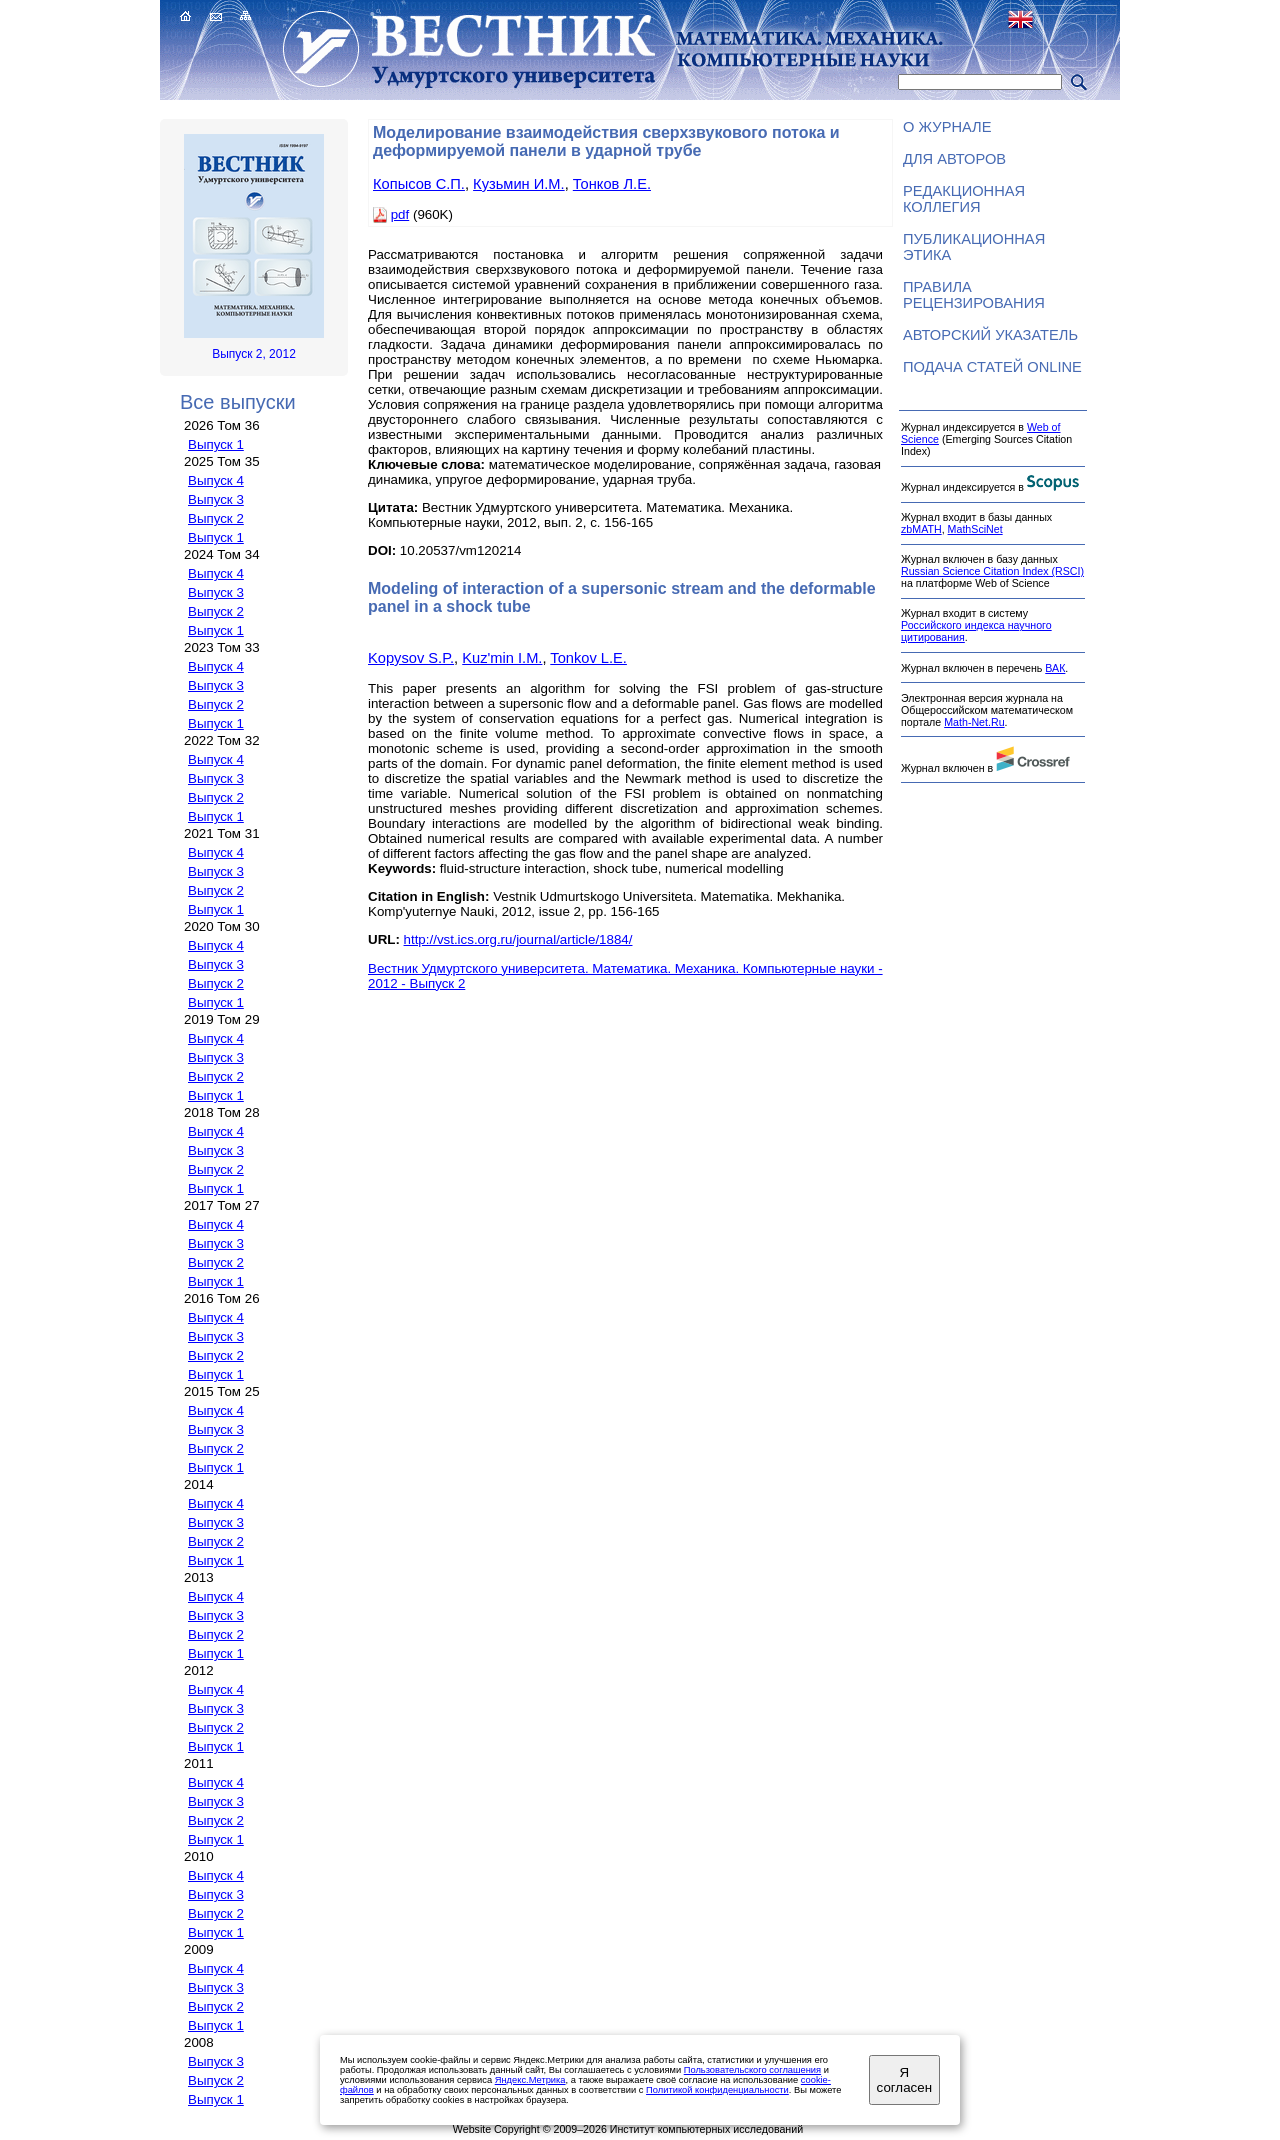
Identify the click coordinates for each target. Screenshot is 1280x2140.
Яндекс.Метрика (530, 2080)
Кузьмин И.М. (519, 184)
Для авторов (954, 159)
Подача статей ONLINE (992, 367)
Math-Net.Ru (974, 722)
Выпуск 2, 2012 (254, 354)
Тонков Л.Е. (612, 184)
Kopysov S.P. (411, 658)
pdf (400, 214)
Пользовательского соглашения (752, 2070)
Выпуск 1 (216, 444)
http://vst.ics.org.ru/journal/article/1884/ (518, 939)
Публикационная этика (974, 247)
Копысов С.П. (419, 184)
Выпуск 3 (216, 499)
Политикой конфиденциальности (717, 2090)
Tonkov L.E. (588, 658)
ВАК (1055, 668)
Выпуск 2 (216, 518)
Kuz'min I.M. (502, 658)
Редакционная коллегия (964, 199)
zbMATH (921, 529)
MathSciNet (975, 529)
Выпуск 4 (216, 480)
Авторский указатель (990, 335)
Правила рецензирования (974, 295)
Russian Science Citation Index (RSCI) (992, 571)
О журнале (947, 127)
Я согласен (904, 2080)
